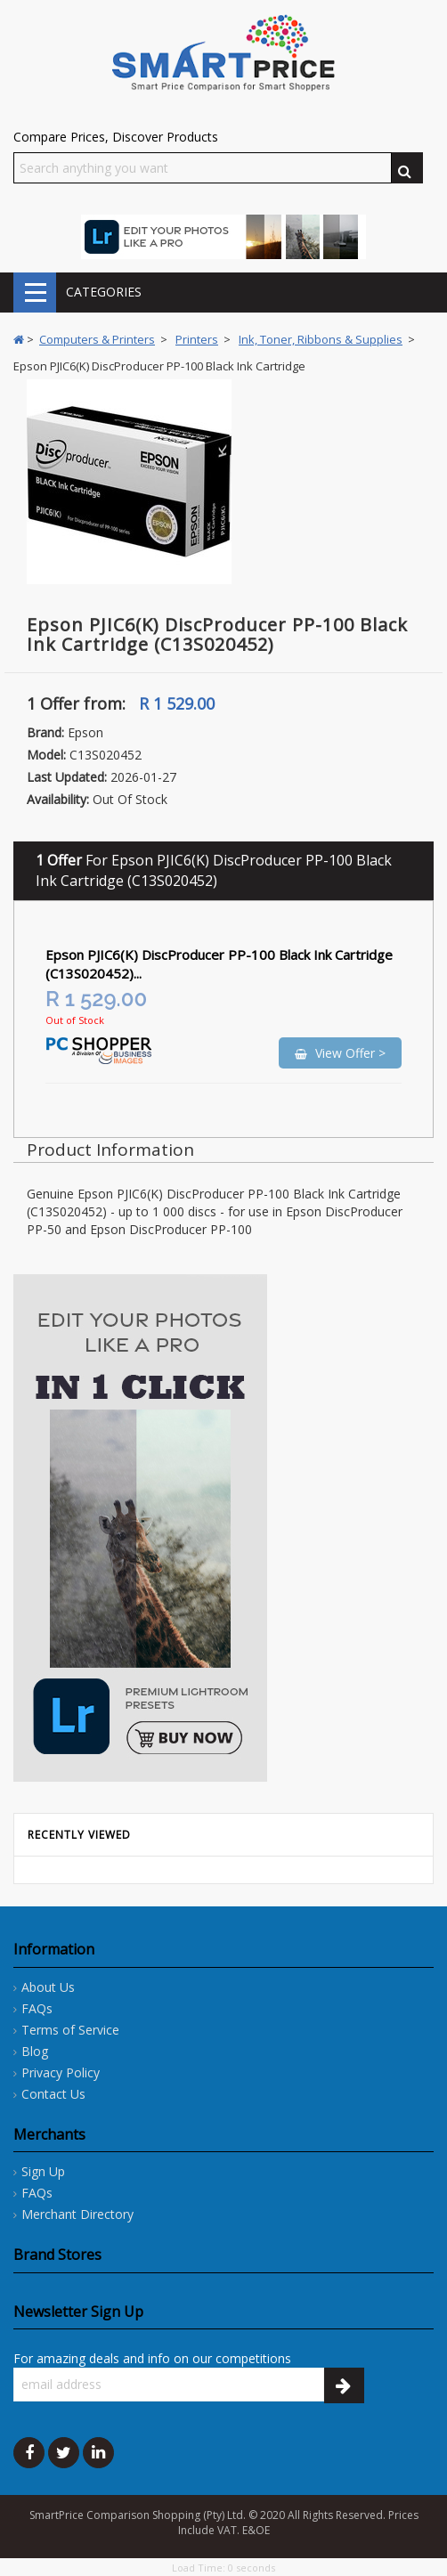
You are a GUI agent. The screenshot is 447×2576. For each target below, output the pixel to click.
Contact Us (53, 2093)
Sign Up (43, 2171)
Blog (34, 2051)
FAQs (37, 2008)
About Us (48, 1987)
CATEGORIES (34, 292)
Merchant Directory (77, 2214)
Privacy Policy (60, 2072)
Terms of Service (70, 2029)
